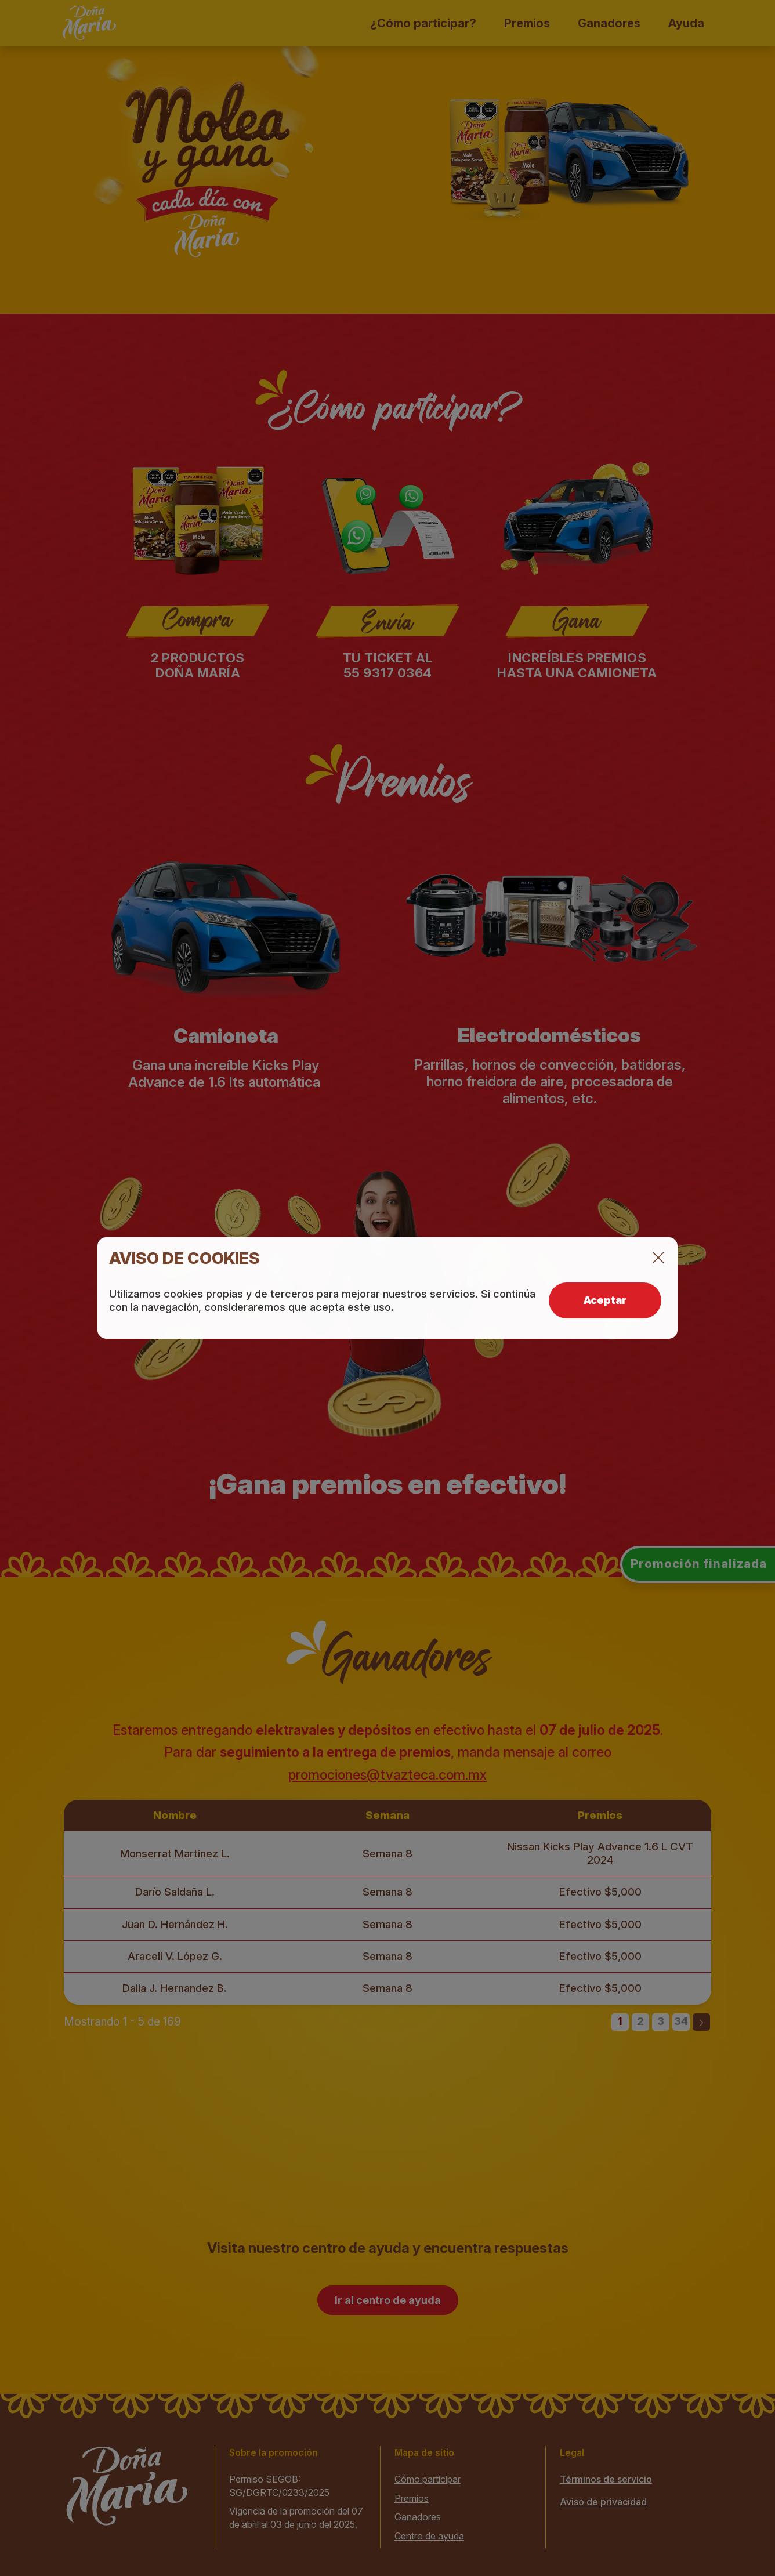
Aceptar (605, 1300)
